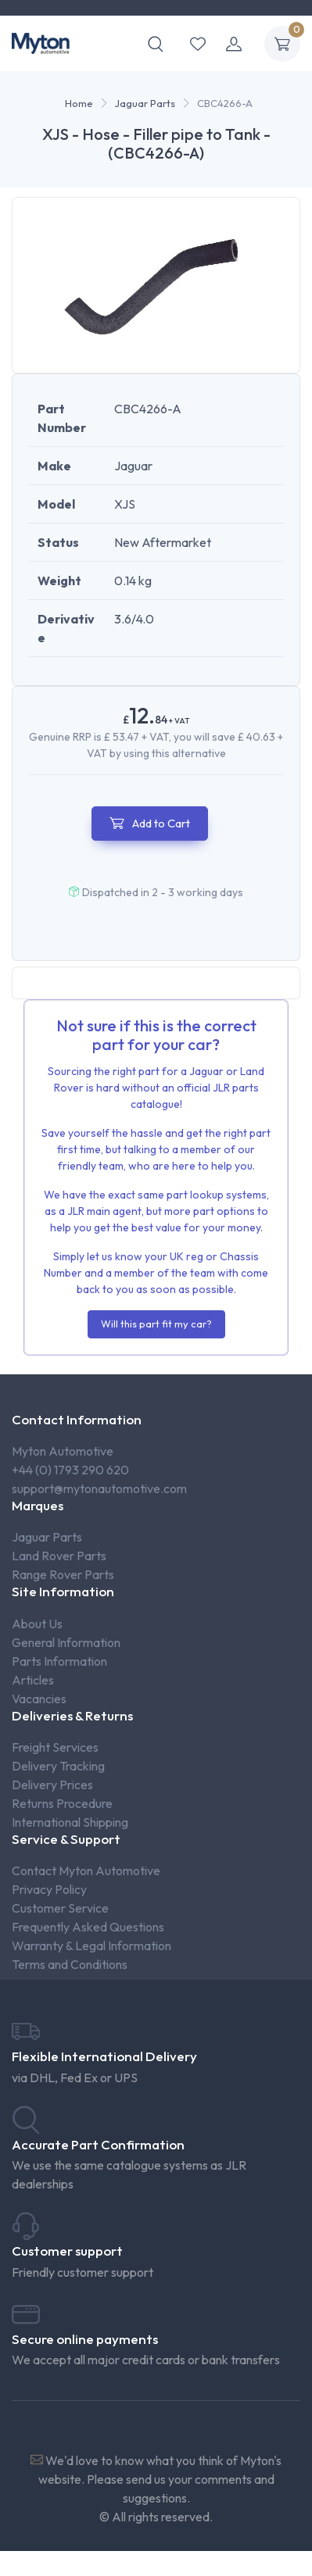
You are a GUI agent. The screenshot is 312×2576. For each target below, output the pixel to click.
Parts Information (59, 1661)
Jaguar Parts (145, 103)
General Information (66, 1642)
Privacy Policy (49, 1889)
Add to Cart (149, 823)
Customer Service (60, 1908)
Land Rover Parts (59, 1555)
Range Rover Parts (63, 1574)
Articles (33, 1680)
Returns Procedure (62, 1803)
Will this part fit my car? (156, 1323)
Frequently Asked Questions (88, 1927)
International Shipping (70, 1822)
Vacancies (39, 1698)
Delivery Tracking (58, 1766)
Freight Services (55, 1747)
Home (79, 103)
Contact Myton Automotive (86, 1870)
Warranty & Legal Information (91, 1945)
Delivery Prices (52, 1784)
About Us (37, 1623)
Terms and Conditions (69, 1964)
